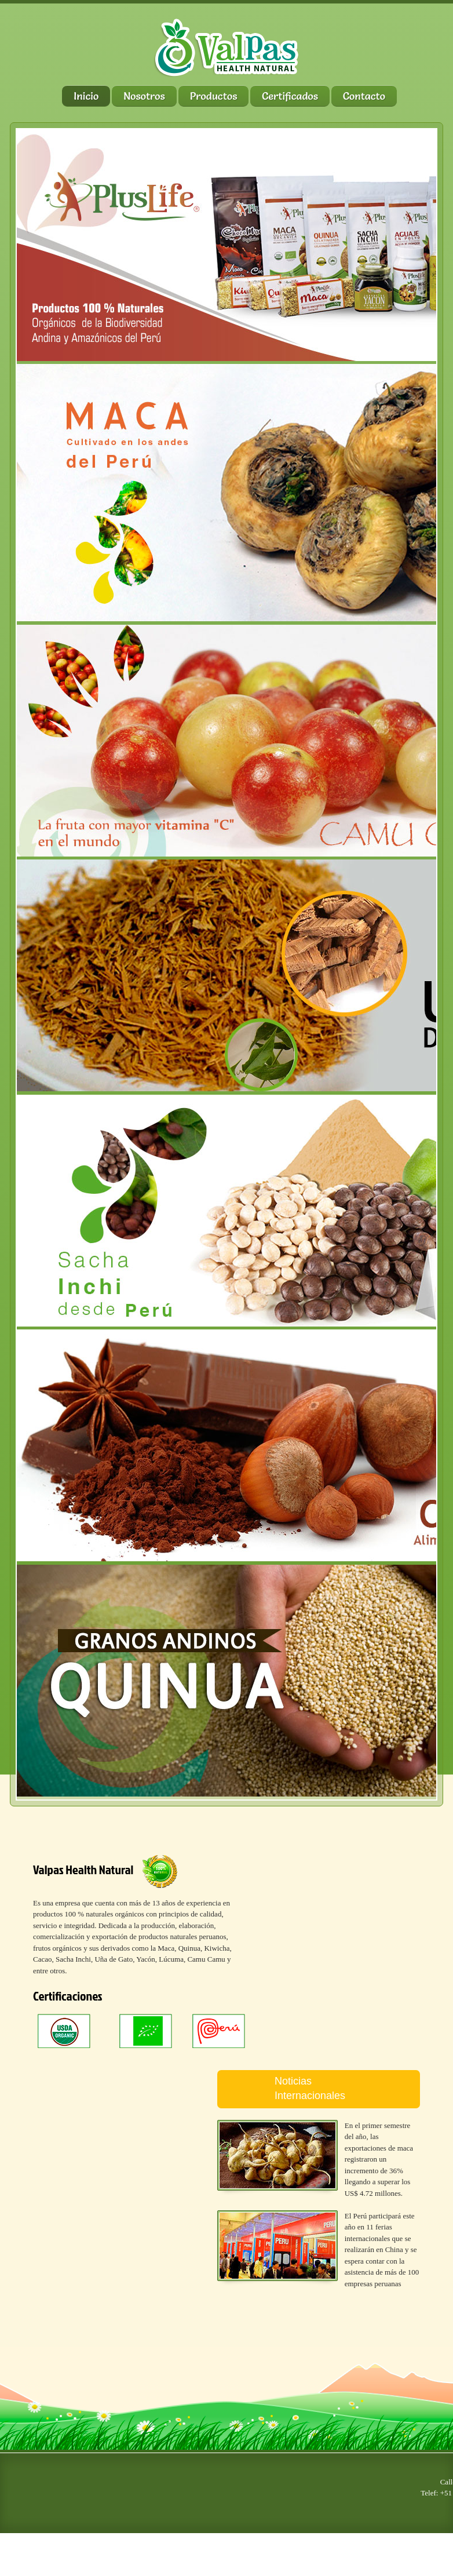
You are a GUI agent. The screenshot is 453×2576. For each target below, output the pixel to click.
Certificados (290, 96)
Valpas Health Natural (83, 1869)
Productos (214, 96)
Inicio (86, 96)
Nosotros (144, 96)
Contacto (364, 96)
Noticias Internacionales (310, 2088)
